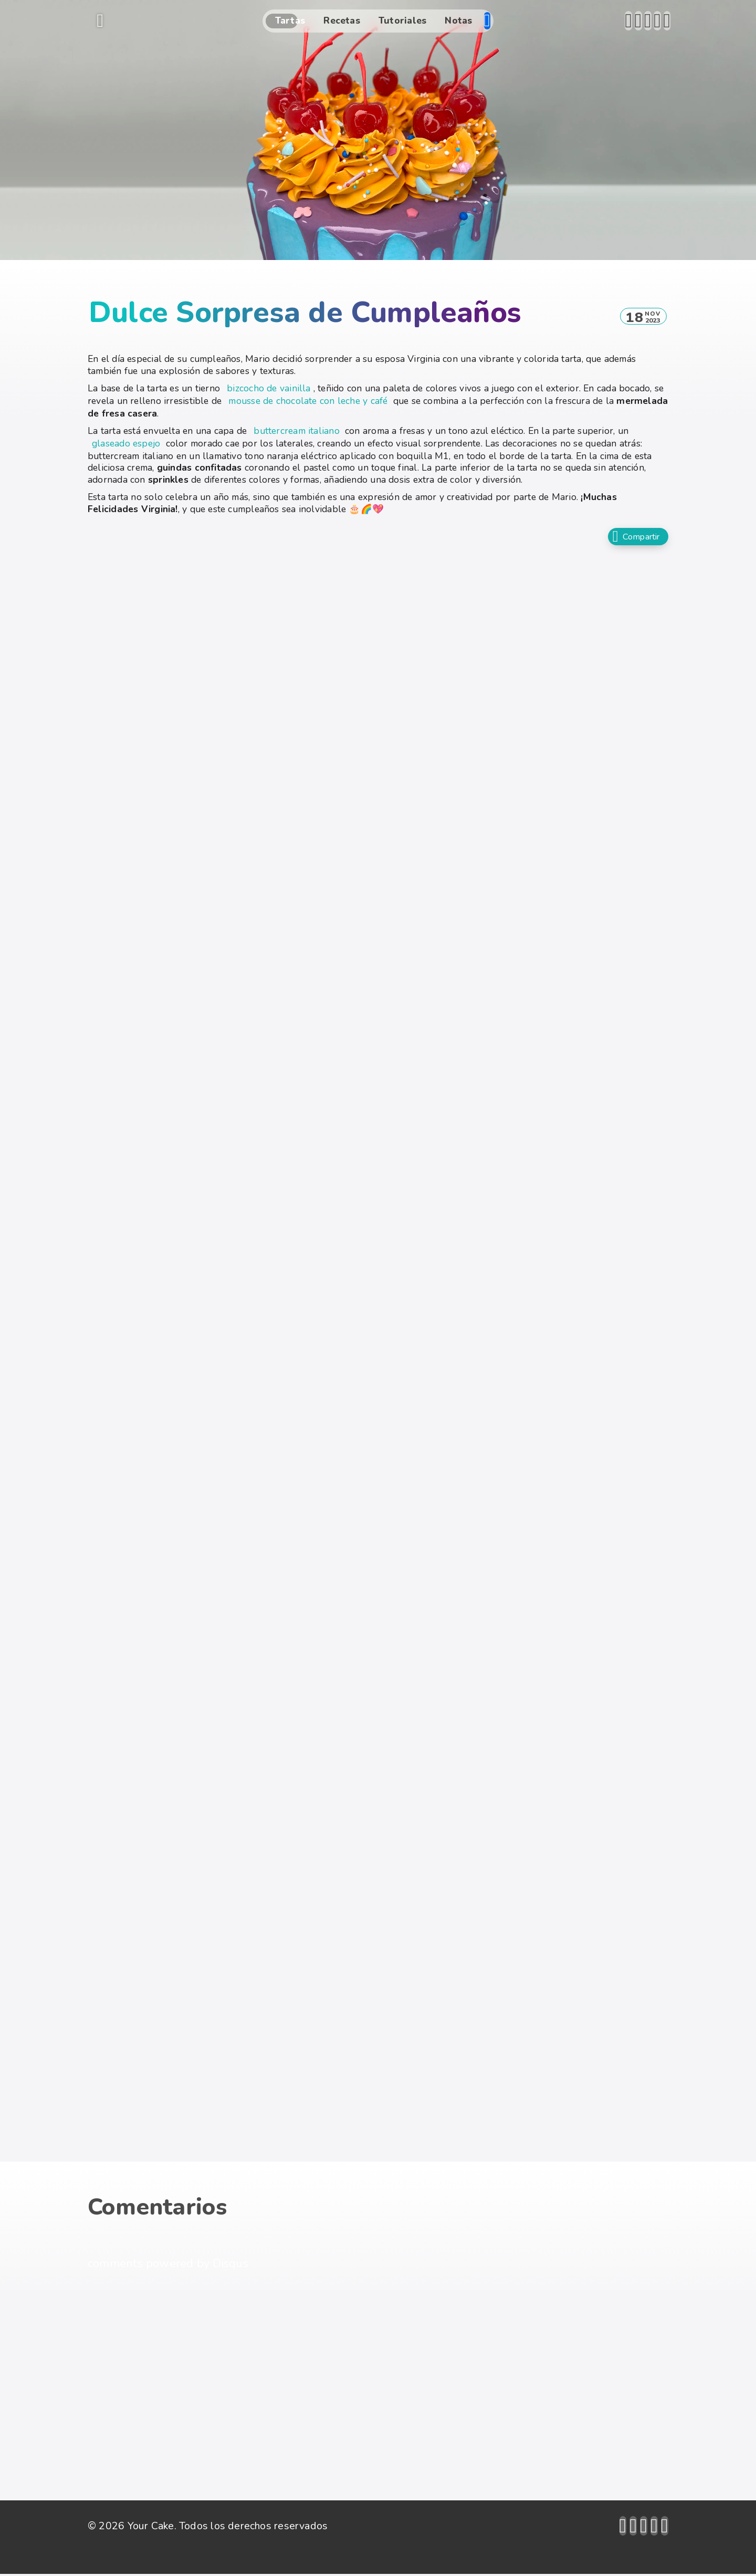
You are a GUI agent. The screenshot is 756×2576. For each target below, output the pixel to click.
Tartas (290, 20)
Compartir (632, 538)
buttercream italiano (296, 430)
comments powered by (168, 2265)
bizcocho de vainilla (268, 388)
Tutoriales (402, 20)
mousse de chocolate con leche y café (307, 400)
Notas (458, 20)
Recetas (341, 20)
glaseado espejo (126, 443)
